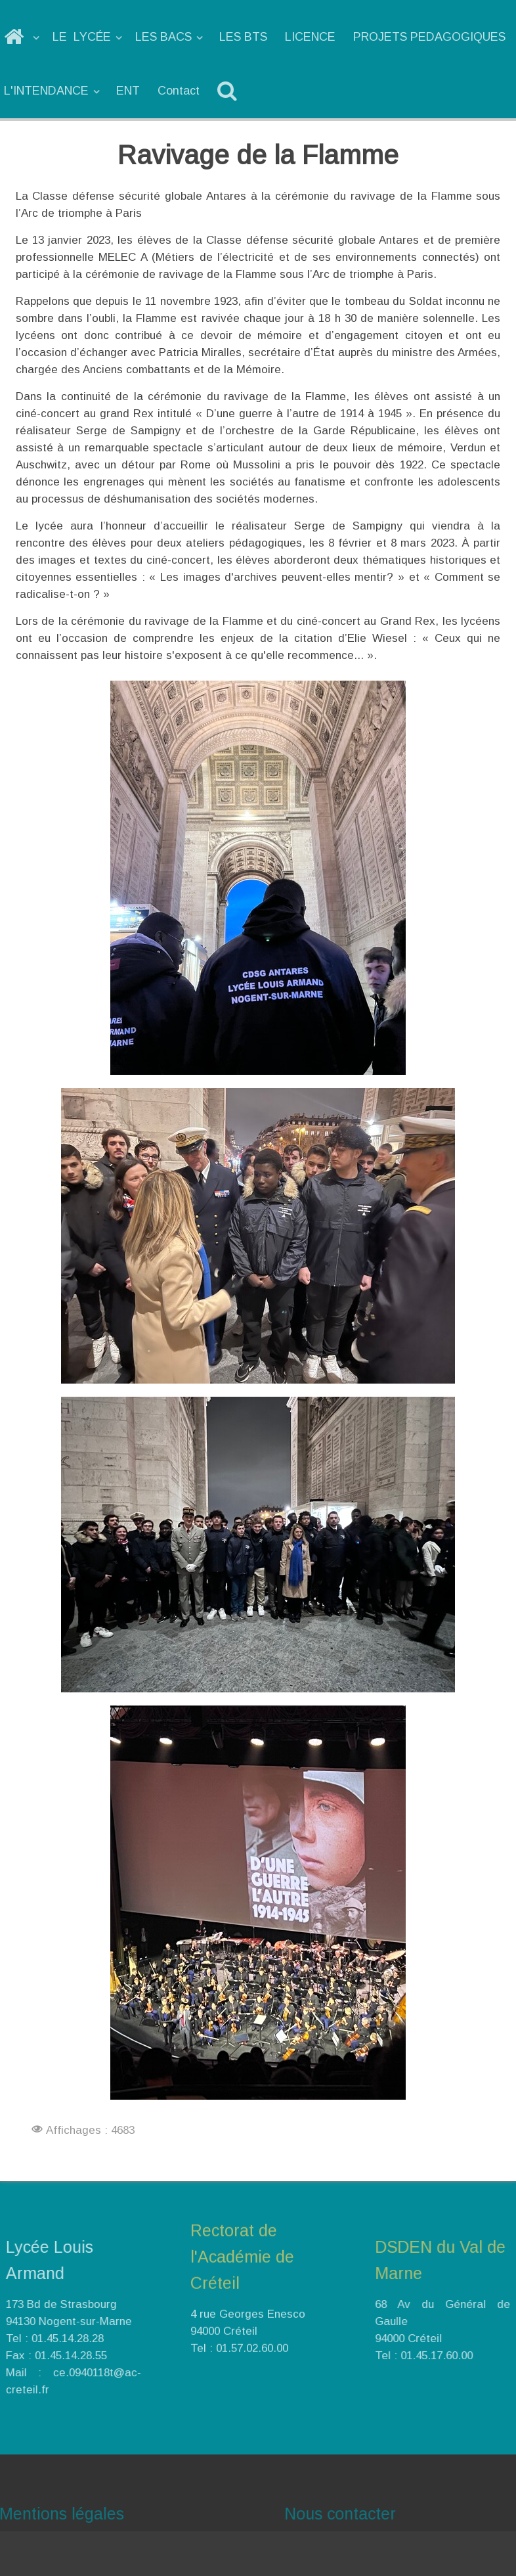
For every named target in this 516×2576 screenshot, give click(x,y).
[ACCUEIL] (23, 37)
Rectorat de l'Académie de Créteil (242, 2234)
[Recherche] (229, 91)
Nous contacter (362, 2513)
